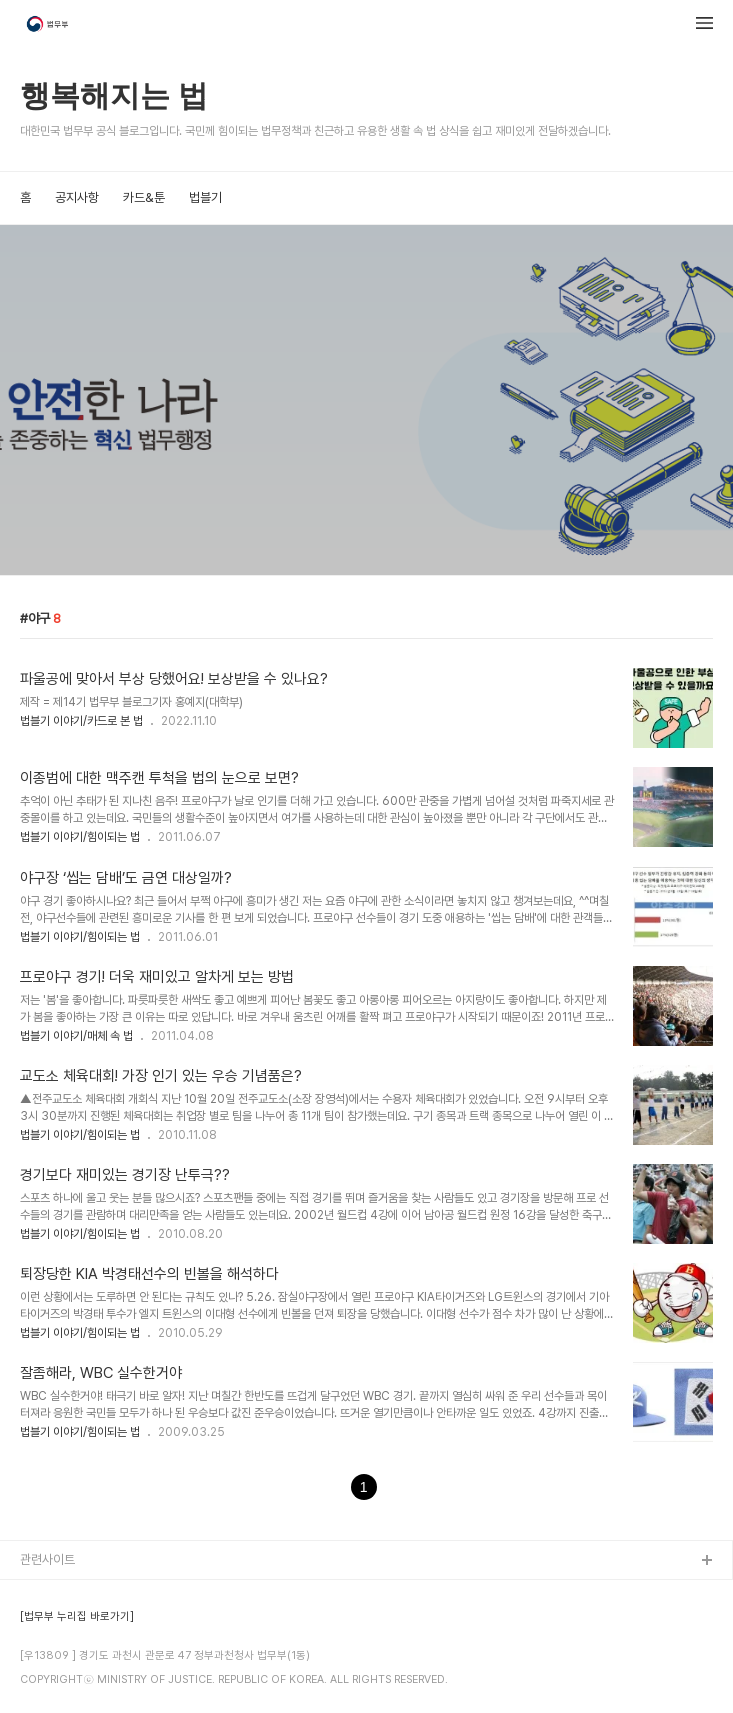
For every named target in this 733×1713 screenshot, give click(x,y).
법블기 (205, 197)
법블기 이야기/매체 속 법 (76, 1036)
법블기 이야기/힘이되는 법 (80, 837)
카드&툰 (144, 197)
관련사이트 (47, 1559)
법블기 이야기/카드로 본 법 (81, 721)
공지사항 (77, 197)
